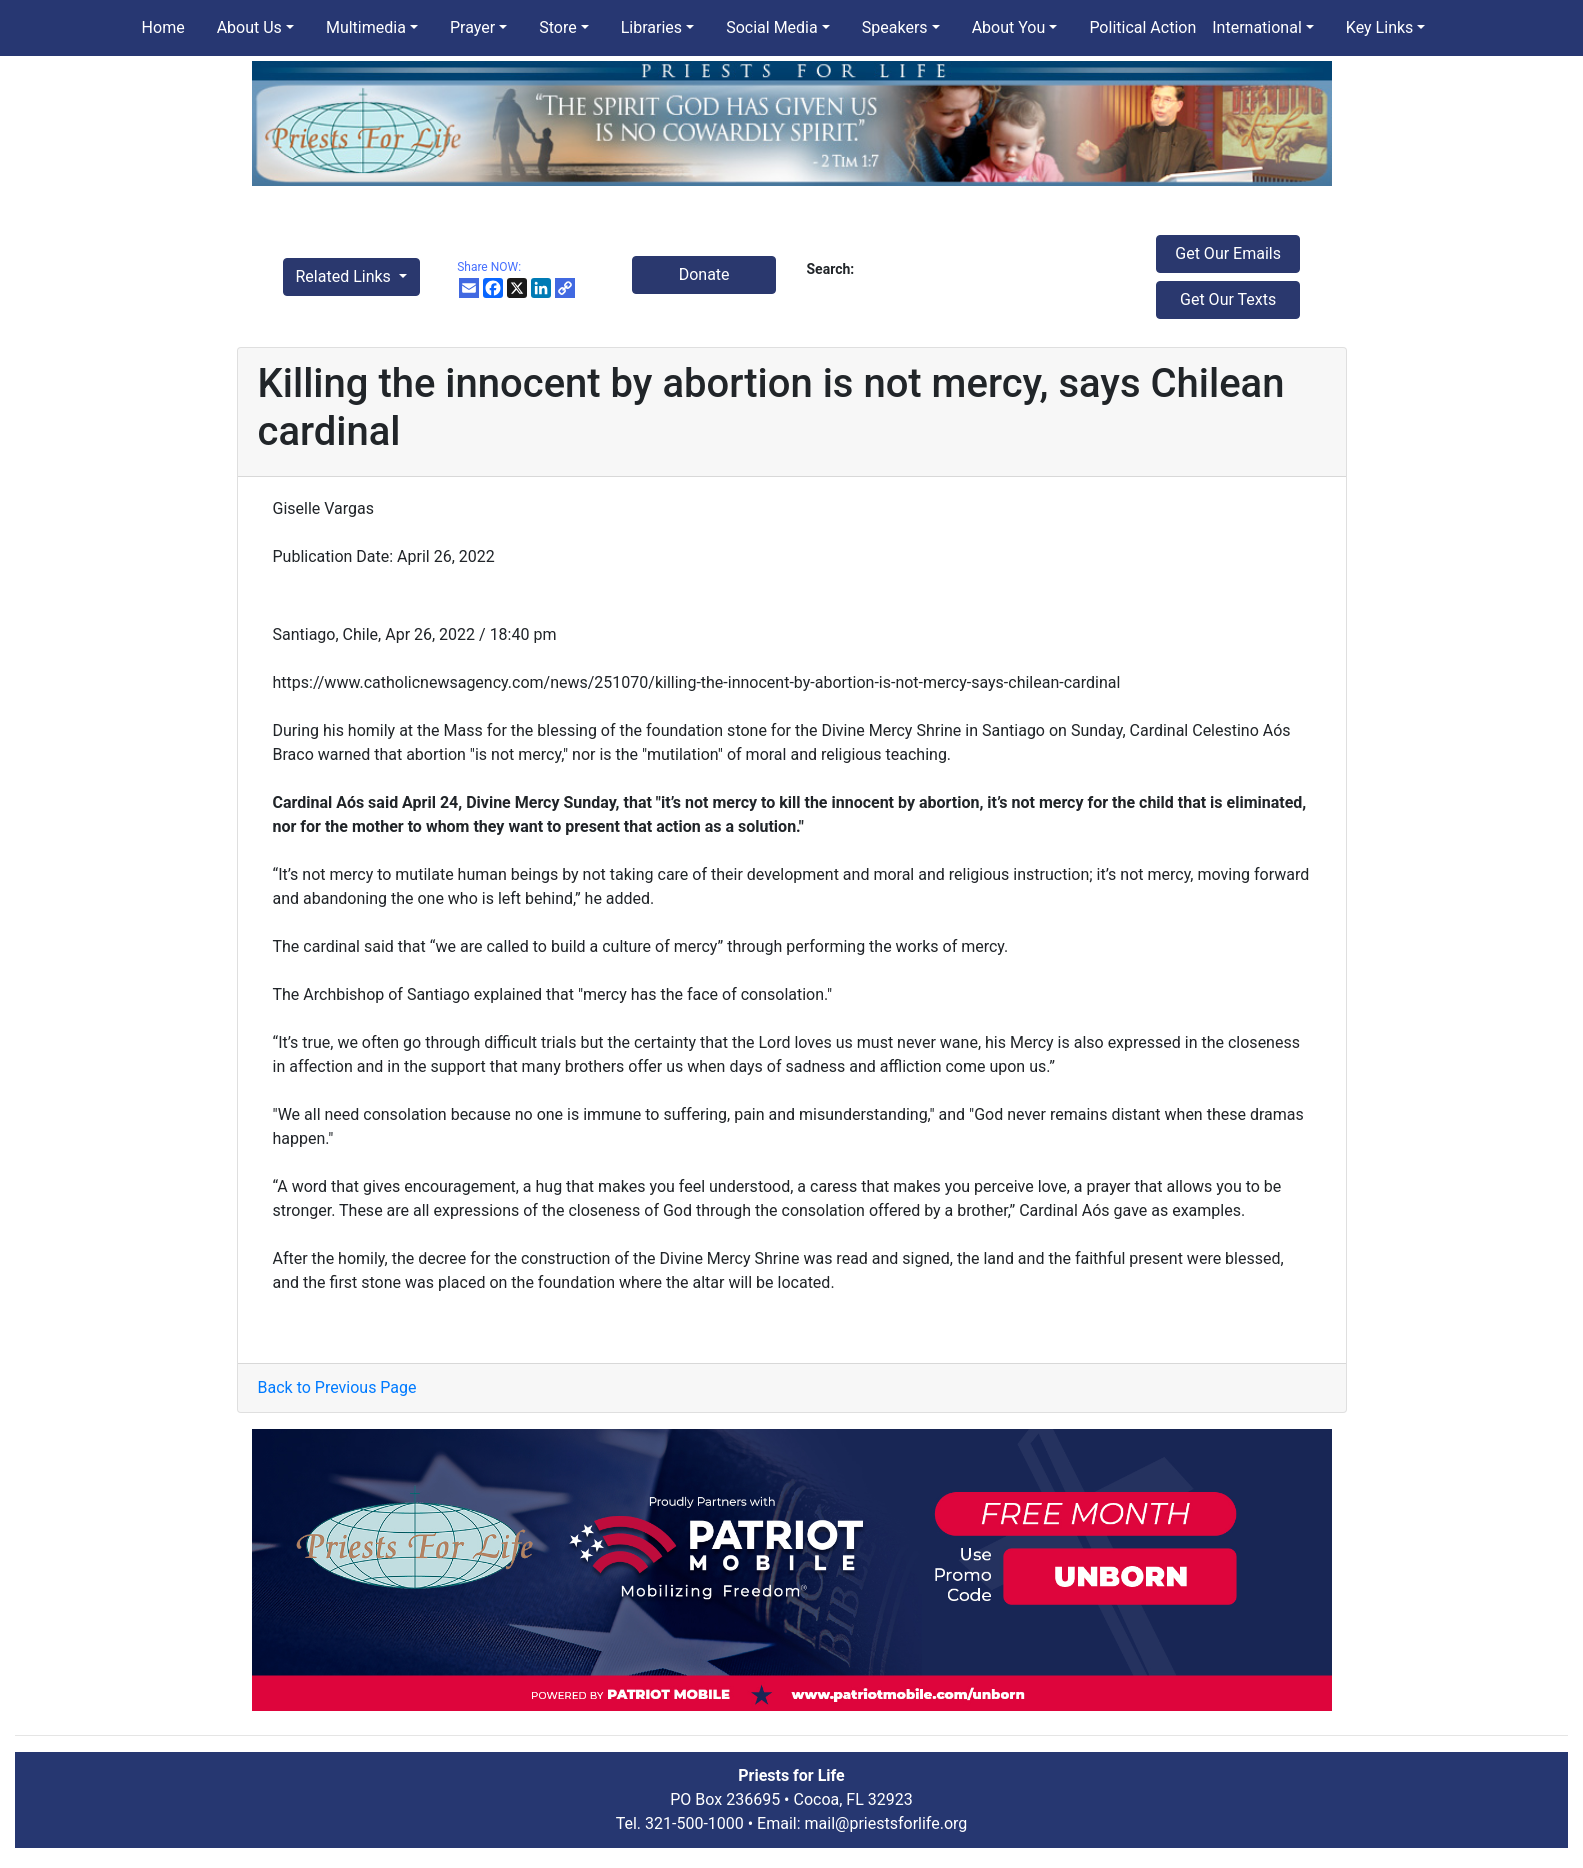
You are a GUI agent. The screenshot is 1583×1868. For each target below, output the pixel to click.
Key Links (1379, 27)
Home (163, 27)
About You (1009, 27)
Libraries (651, 27)
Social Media (772, 27)
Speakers (895, 27)
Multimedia (366, 27)
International (1257, 27)
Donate (704, 274)
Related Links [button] (345, 276)
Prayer (472, 27)
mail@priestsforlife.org (886, 1823)
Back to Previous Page (337, 1387)
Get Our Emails (1228, 253)
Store (557, 27)
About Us (249, 27)
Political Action (1142, 27)
